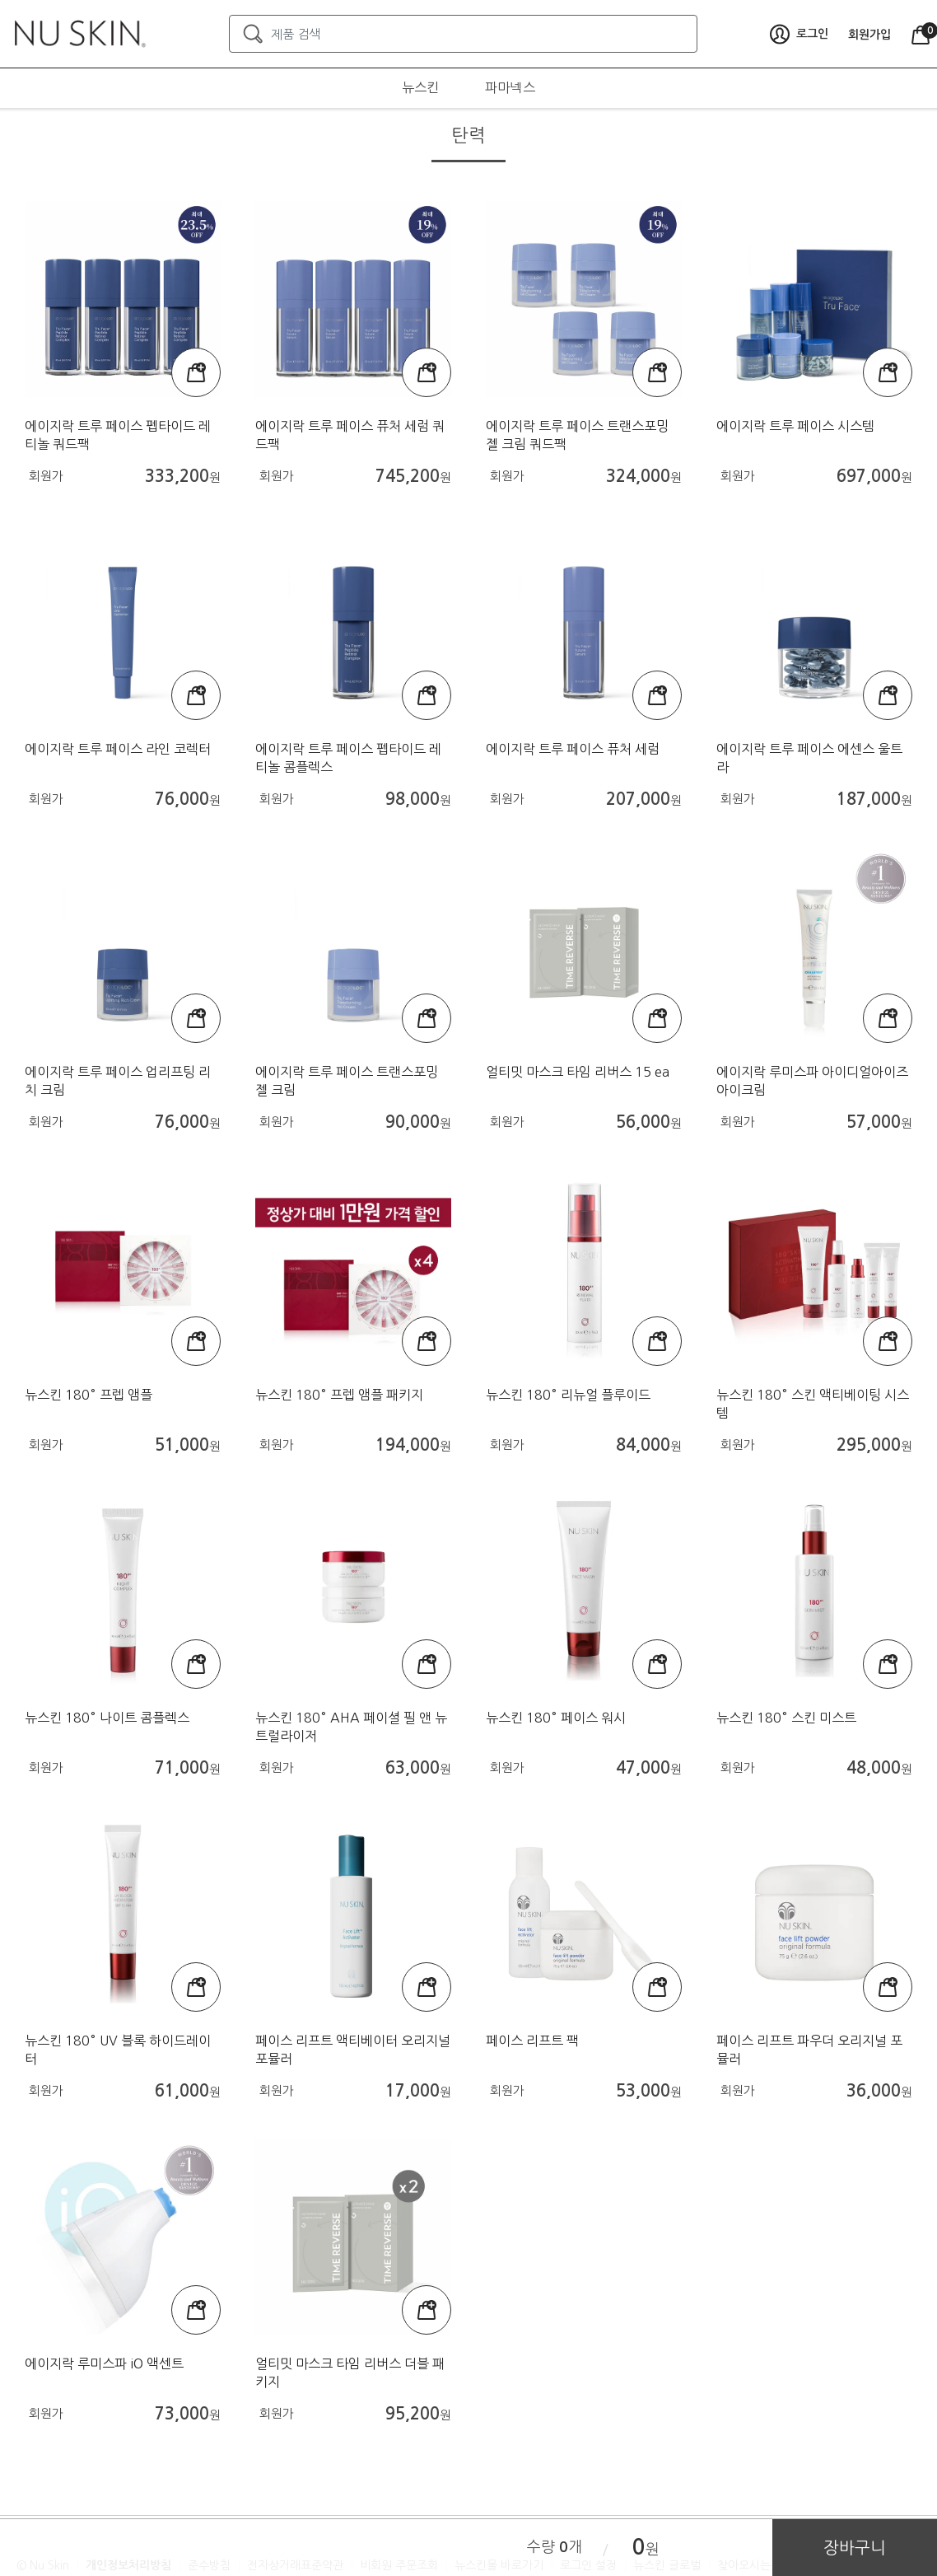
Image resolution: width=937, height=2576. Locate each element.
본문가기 (0, 0)
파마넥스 (510, 87)
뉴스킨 (420, 87)
